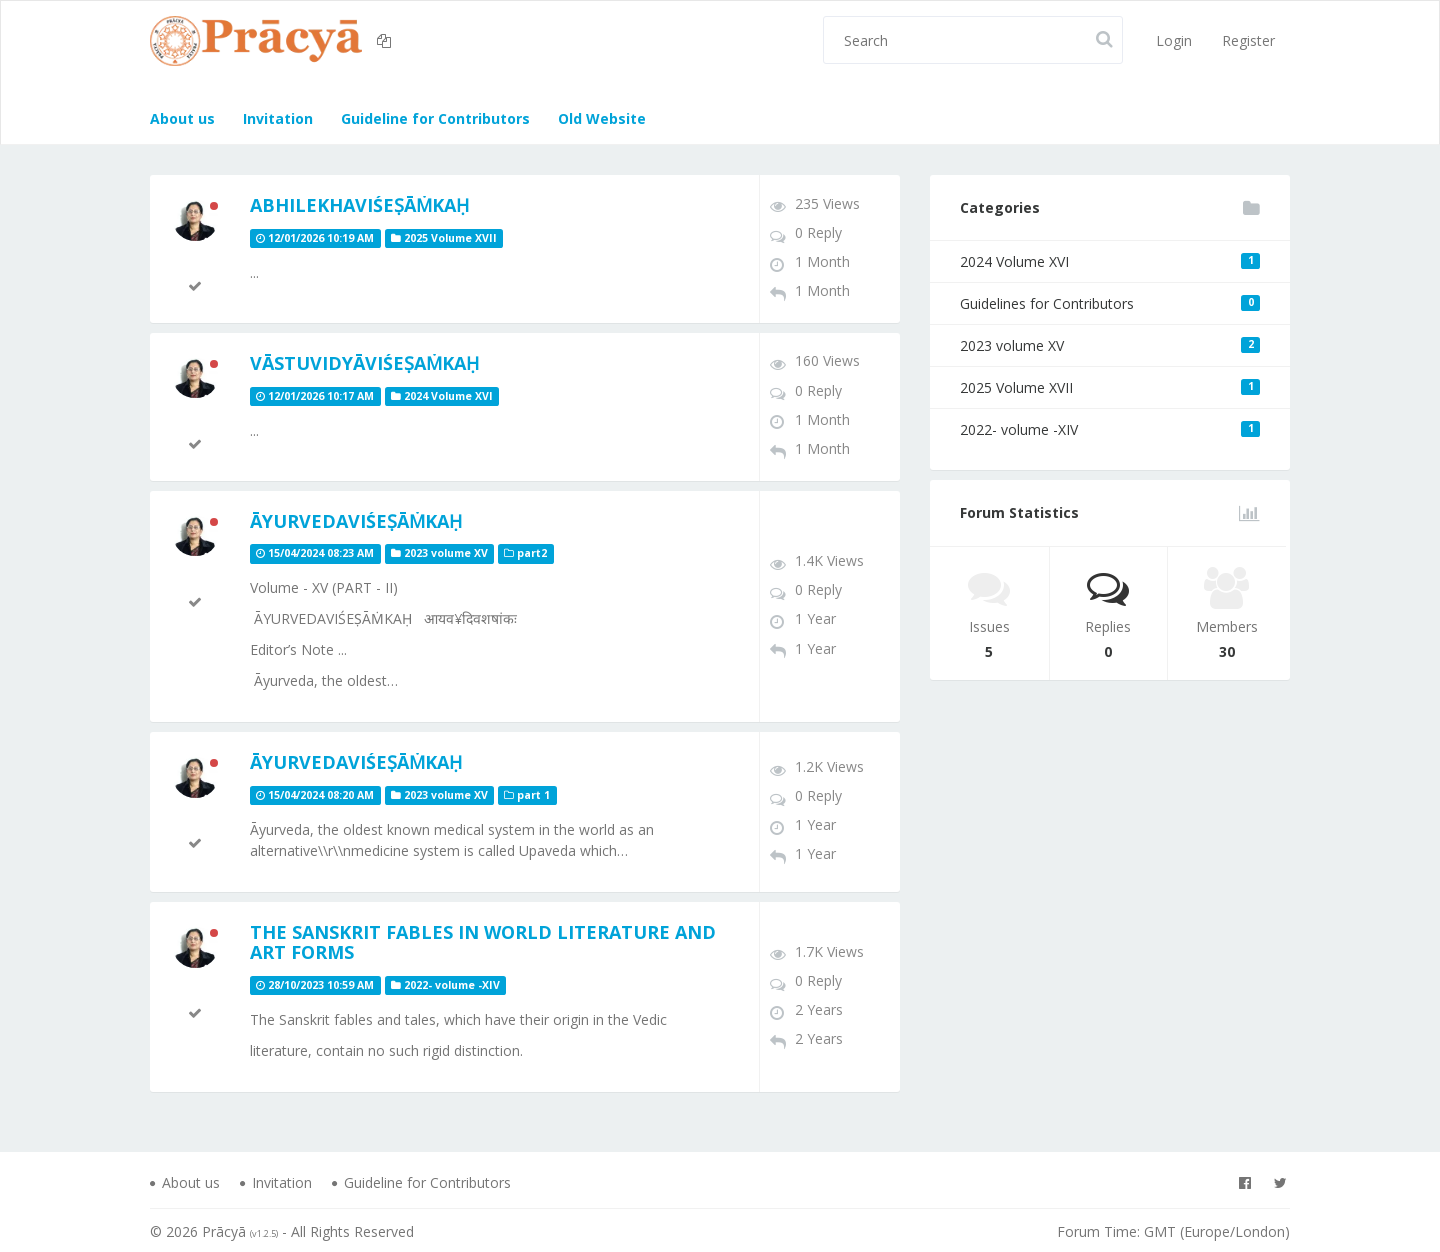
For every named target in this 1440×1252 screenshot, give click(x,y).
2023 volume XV (1110, 345)
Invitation (276, 118)
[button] (386, 41)
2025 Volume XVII (1110, 387)
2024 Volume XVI (1110, 261)
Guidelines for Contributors (1110, 303)
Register (1248, 40)
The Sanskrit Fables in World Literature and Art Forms (483, 942)
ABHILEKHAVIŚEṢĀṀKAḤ (359, 205)
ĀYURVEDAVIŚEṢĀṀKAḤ (356, 521)
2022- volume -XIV (1110, 429)
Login (1174, 40)
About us (182, 118)
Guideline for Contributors (433, 118)
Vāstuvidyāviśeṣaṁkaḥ (364, 363)
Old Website (600, 118)
